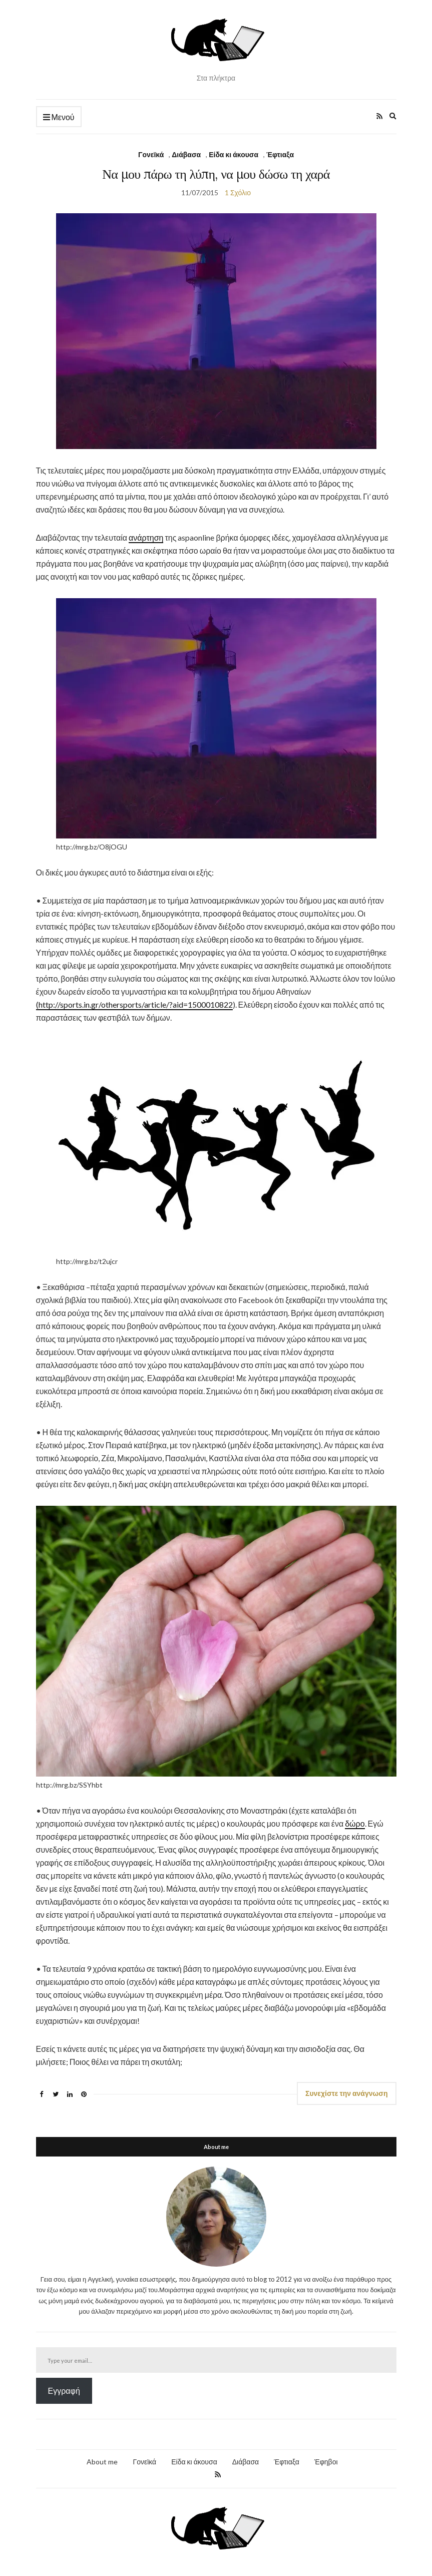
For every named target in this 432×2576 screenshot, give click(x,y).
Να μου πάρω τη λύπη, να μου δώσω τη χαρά (216, 174)
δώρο (354, 1823)
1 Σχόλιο (238, 192)
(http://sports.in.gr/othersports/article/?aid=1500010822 (134, 1004)
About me (102, 2461)
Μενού (59, 117)
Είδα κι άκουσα (233, 154)
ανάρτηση (146, 537)
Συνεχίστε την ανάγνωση (346, 2093)
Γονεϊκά (151, 154)
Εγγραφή (64, 2390)
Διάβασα (186, 154)
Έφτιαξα (280, 154)
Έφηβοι (326, 2461)
